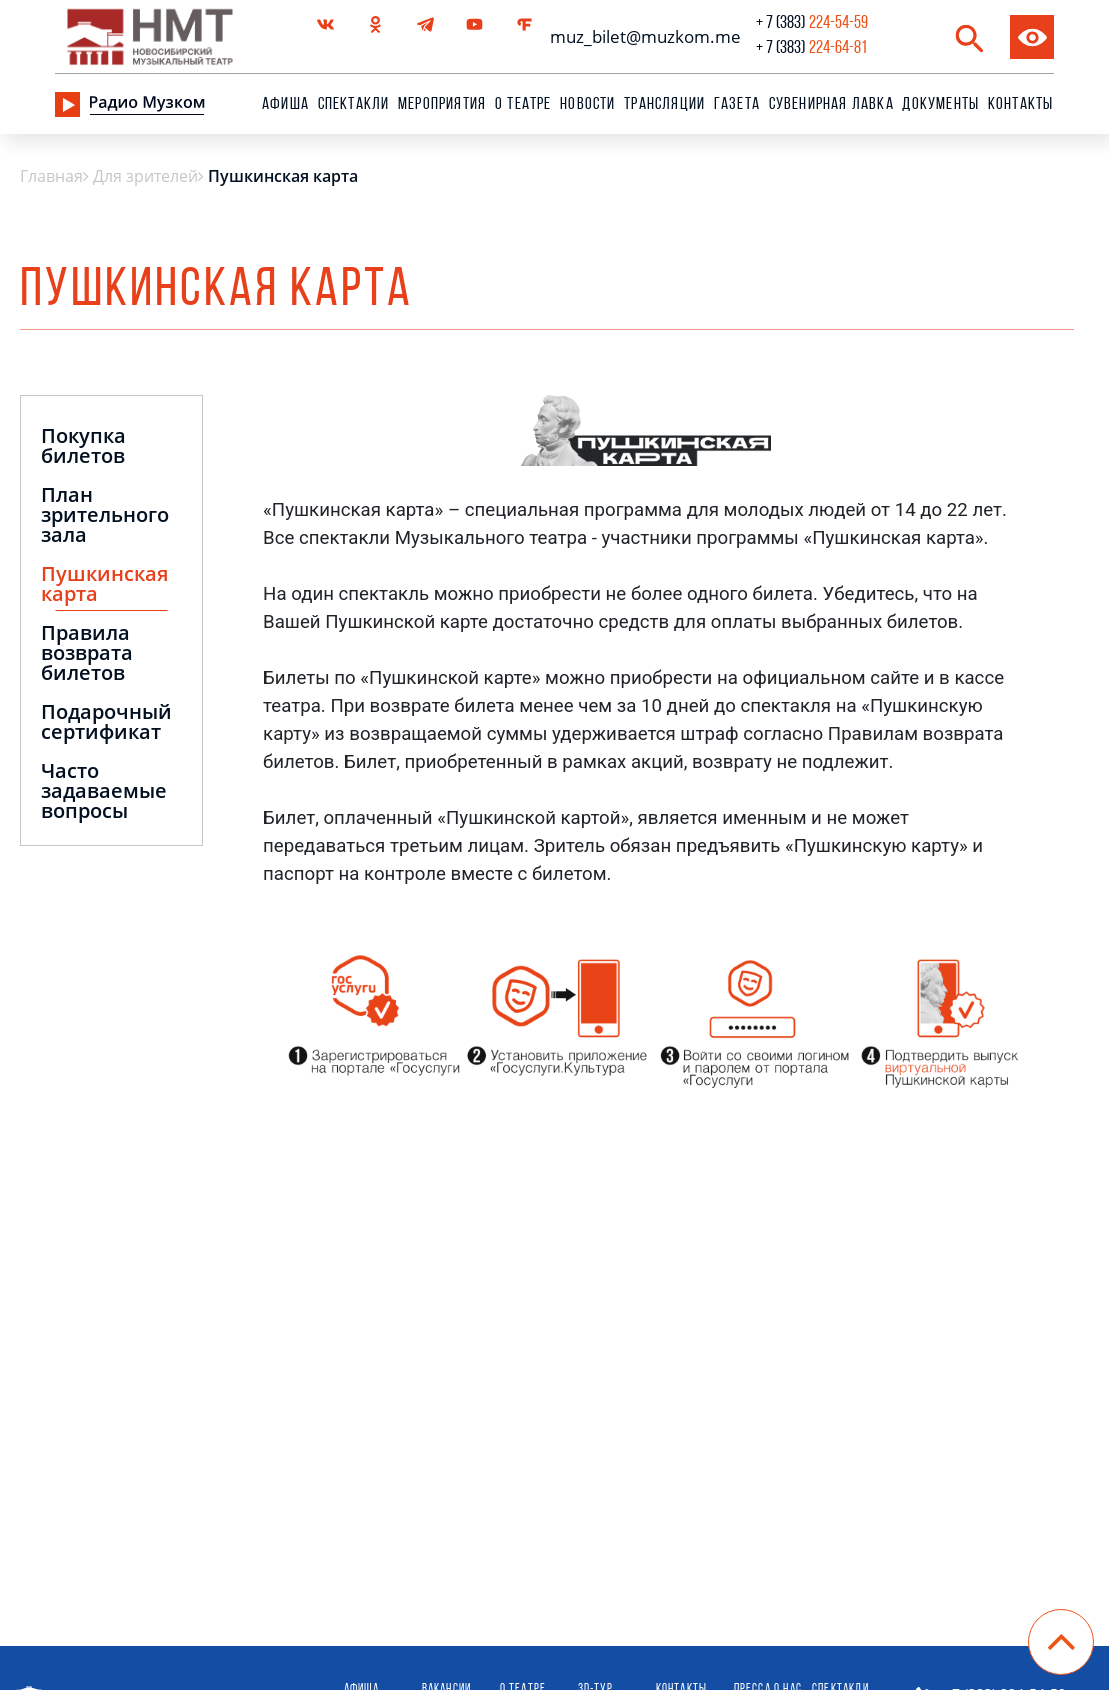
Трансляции (664, 104)
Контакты (1021, 104)
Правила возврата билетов (87, 654)
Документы (940, 104)
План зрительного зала (105, 516)
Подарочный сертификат (106, 723)
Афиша (285, 104)
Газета (737, 104)
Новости (587, 104)
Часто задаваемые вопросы (104, 792)
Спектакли (354, 104)
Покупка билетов (83, 447)
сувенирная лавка (831, 104)
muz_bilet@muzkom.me (640, 36)
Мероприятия (442, 104)
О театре (523, 104)
